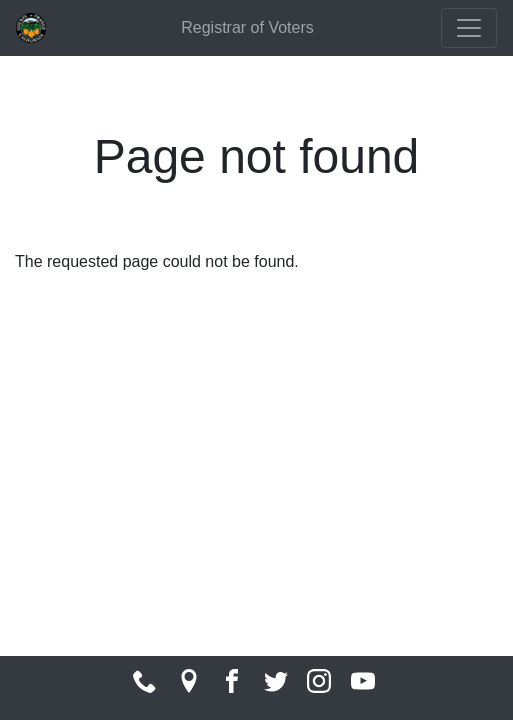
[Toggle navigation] (469, 28)
